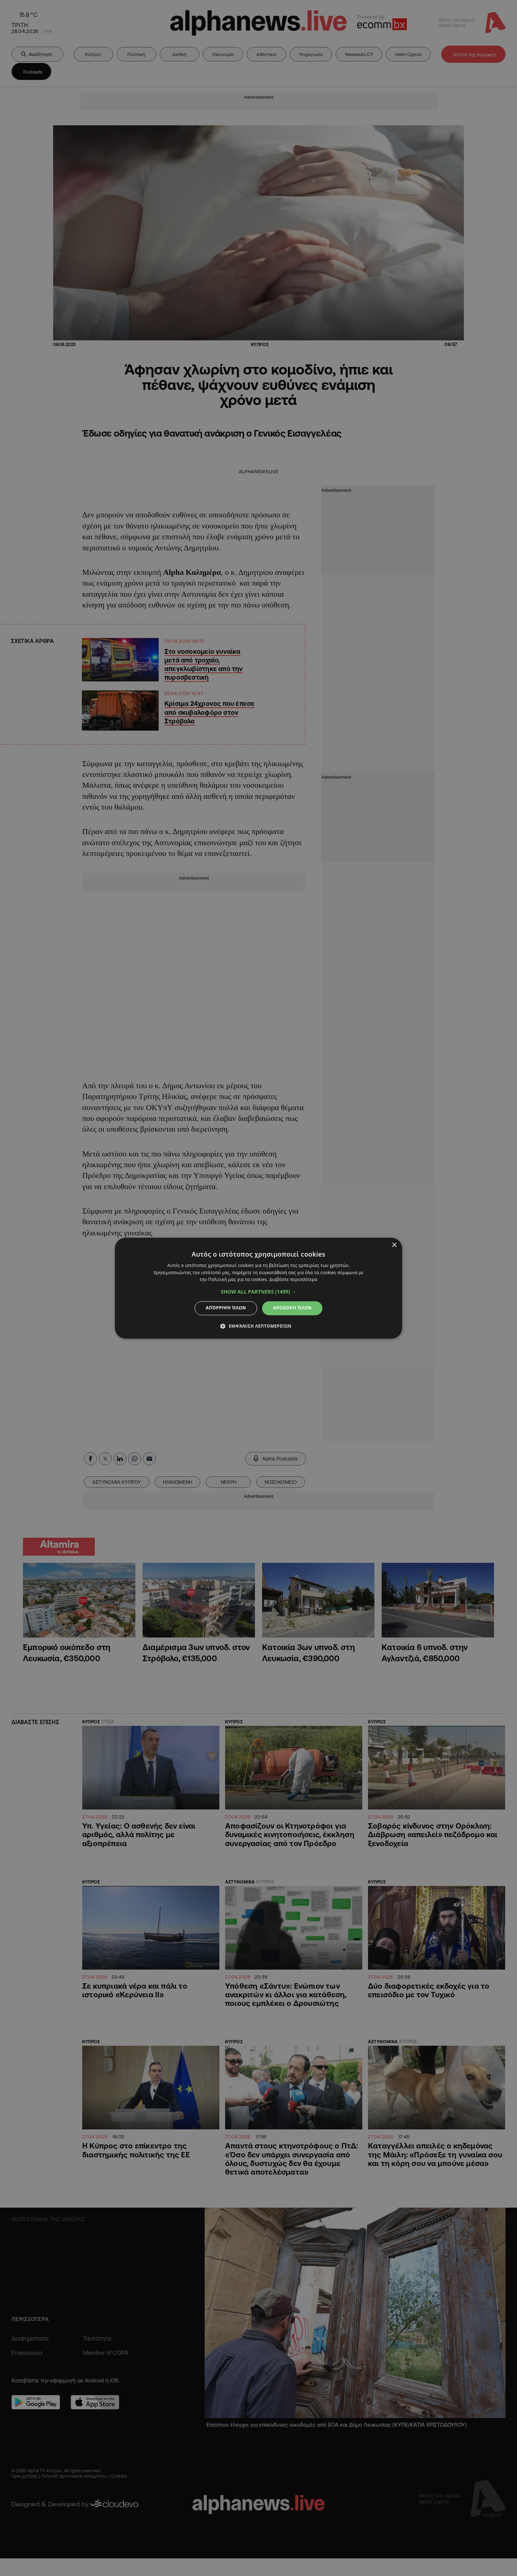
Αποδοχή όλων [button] (292, 1308)
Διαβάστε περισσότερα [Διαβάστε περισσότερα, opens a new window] (293, 1280)
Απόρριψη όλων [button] (226, 1308)
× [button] (394, 1245)
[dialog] (258, 1288)
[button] (259, 1292)
